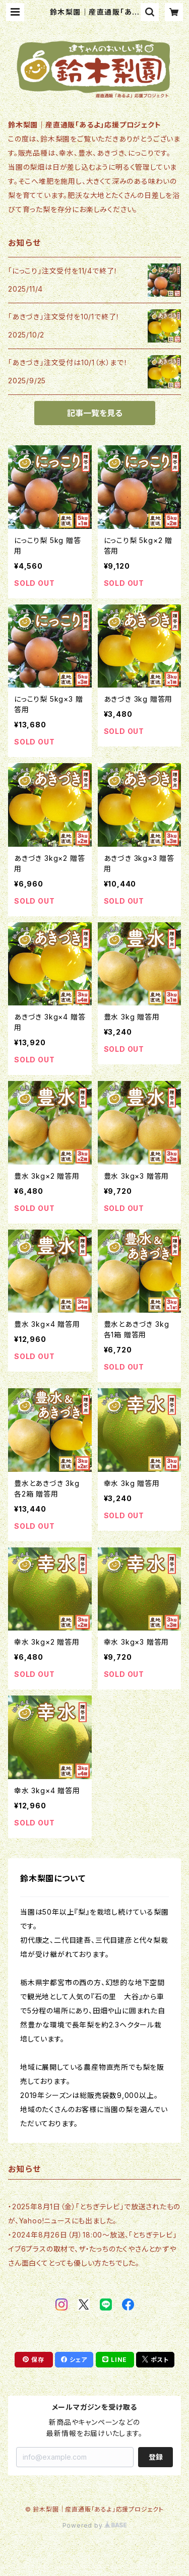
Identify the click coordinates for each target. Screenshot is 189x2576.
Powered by (94, 2525)
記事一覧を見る (94, 413)
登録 (156, 2457)
